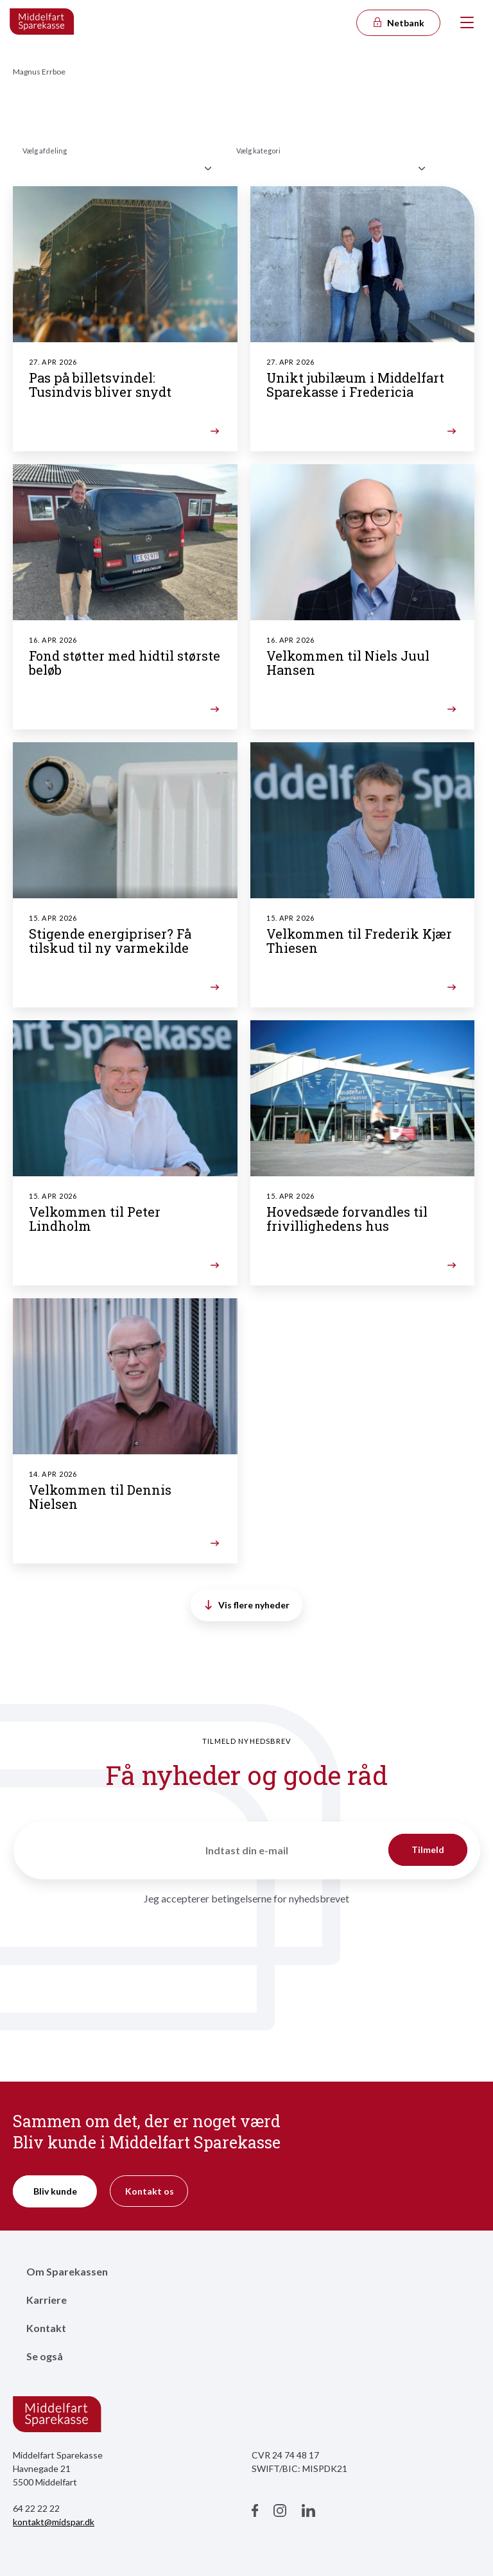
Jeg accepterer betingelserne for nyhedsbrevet (246, 1898)
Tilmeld (427, 1849)
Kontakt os (149, 2191)
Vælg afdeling (44, 150)
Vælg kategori (258, 150)
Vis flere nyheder (247, 1604)
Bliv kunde (55, 2191)
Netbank (398, 22)
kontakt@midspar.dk (53, 2521)
